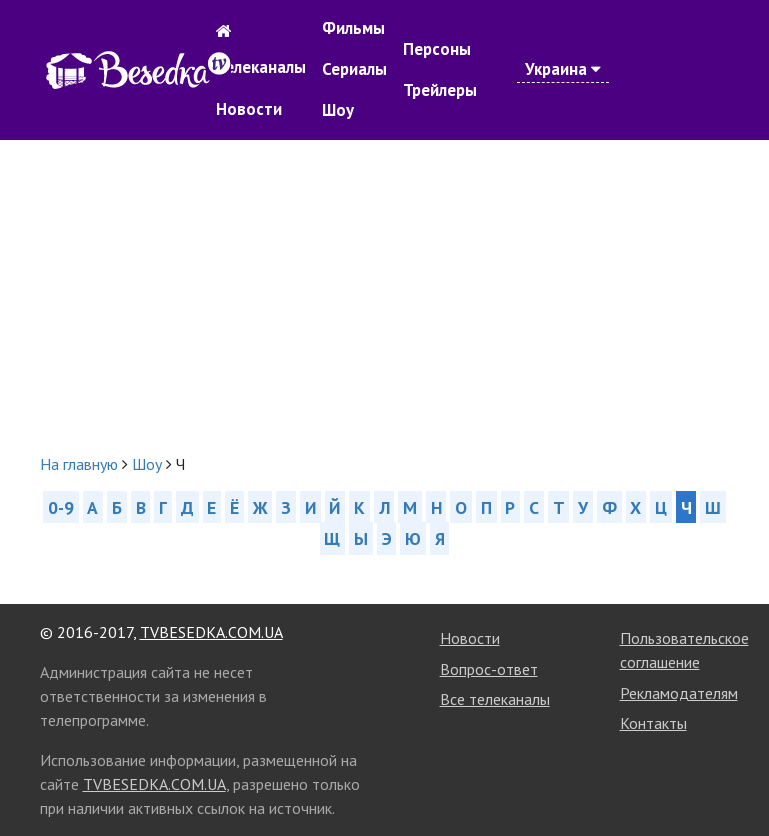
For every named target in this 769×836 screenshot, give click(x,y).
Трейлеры (440, 90)
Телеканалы (261, 67)
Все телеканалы (495, 699)
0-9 (61, 507)
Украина (563, 69)
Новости (249, 109)
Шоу (338, 110)
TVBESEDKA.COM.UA (211, 632)
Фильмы (353, 28)
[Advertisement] (385, 296)
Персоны (437, 49)
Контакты (653, 723)
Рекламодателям (679, 693)
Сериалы (354, 69)
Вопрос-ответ (489, 669)
